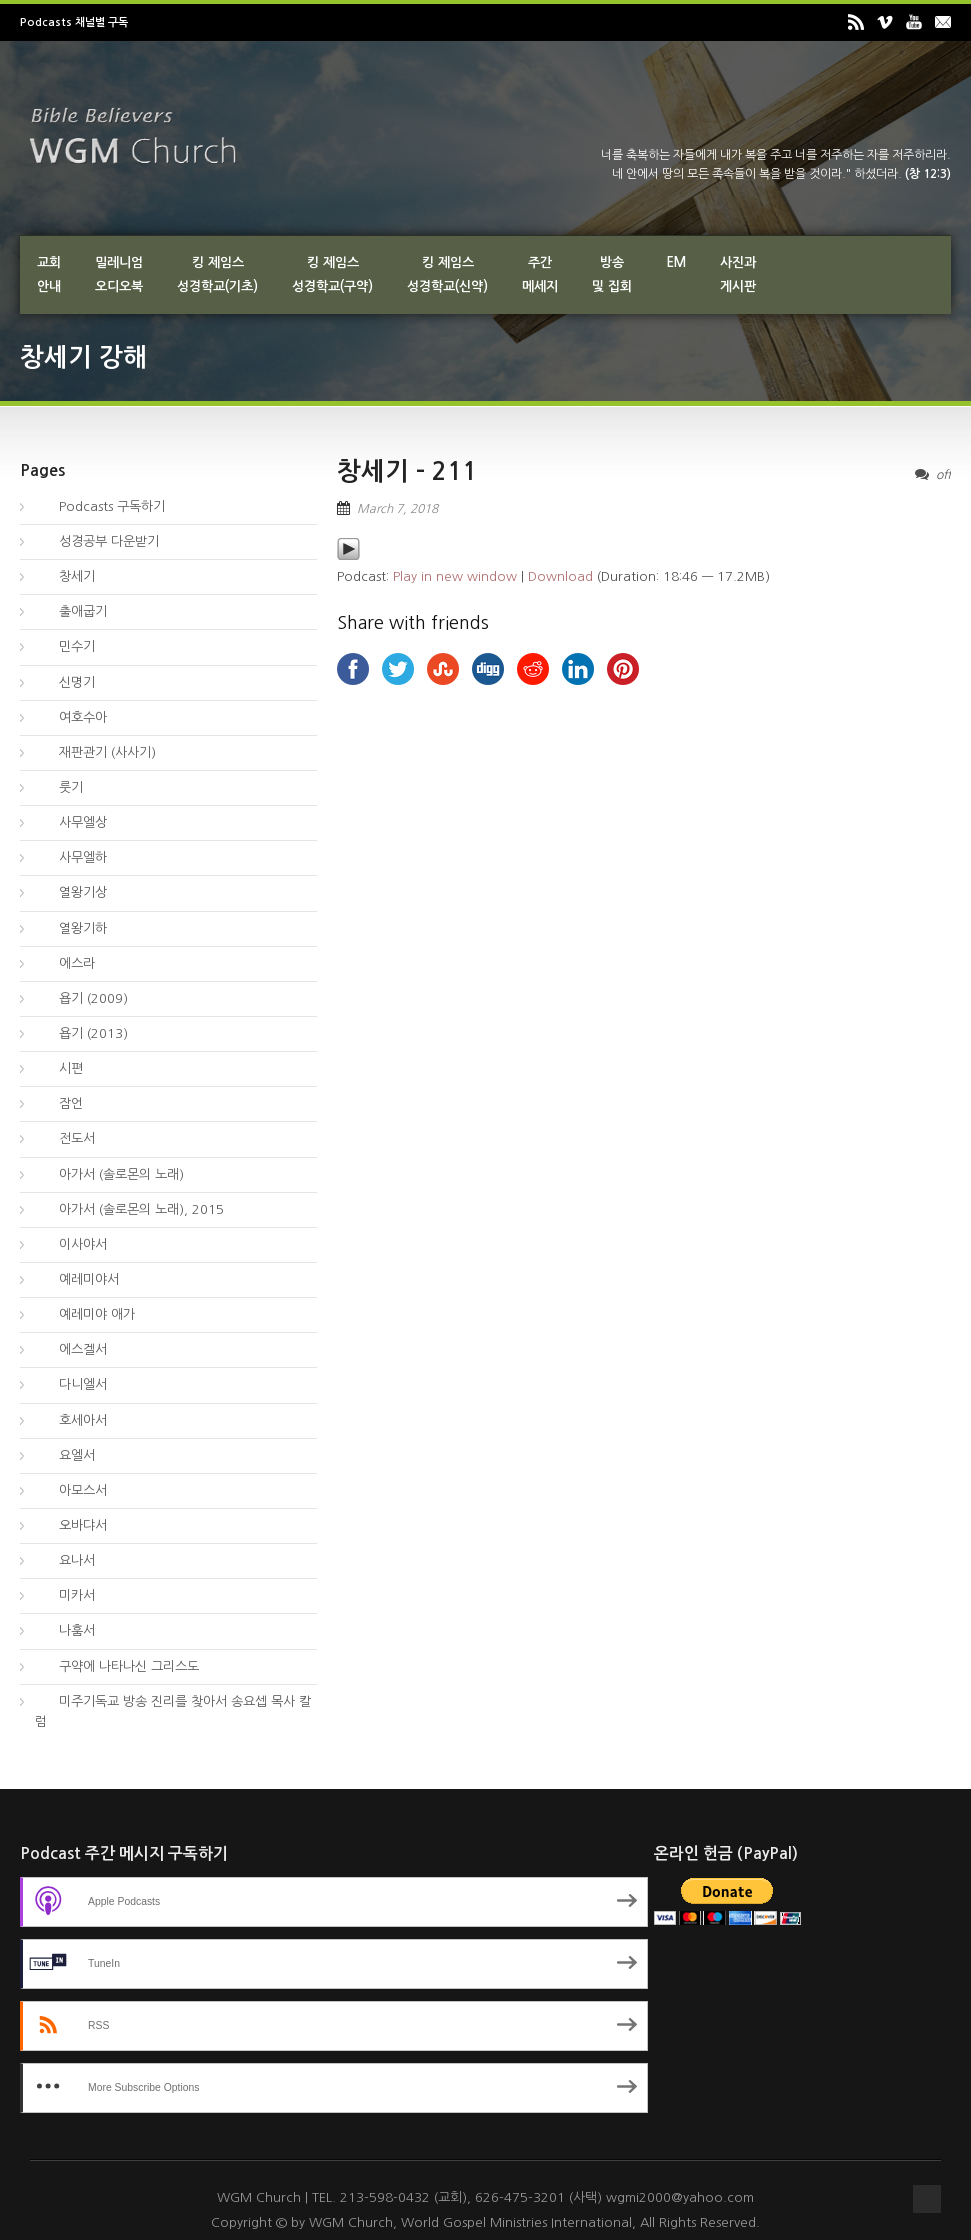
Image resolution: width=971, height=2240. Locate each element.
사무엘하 (71, 857)
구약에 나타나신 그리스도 (117, 1666)
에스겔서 (71, 1349)
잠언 (59, 1103)
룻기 (59, 787)
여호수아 (71, 717)
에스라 (65, 963)
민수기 (65, 646)
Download (560, 576)
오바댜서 (71, 1525)
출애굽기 (71, 611)
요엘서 (65, 1455)
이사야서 (71, 1244)
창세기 (65, 576)
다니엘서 (71, 1384)
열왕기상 (71, 892)
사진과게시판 (738, 274)
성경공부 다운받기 (97, 541)
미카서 (65, 1595)
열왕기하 (71, 928)
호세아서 (71, 1420)
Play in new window (455, 576)
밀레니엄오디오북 (119, 274)
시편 (59, 1068)
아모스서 (71, 1490)
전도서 (65, 1138)
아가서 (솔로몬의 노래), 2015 (129, 1209)
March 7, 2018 (397, 509)
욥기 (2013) (81, 1033)
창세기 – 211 (407, 471)
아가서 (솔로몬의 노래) (109, 1174)
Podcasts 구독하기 (100, 506)
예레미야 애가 (85, 1314)
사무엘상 (71, 822)
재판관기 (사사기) (95, 752)
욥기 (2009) (81, 998)
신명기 (65, 682)
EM (676, 262)
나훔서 (65, 1630)
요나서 (65, 1560)
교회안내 (49, 274)
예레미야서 (77, 1279)
